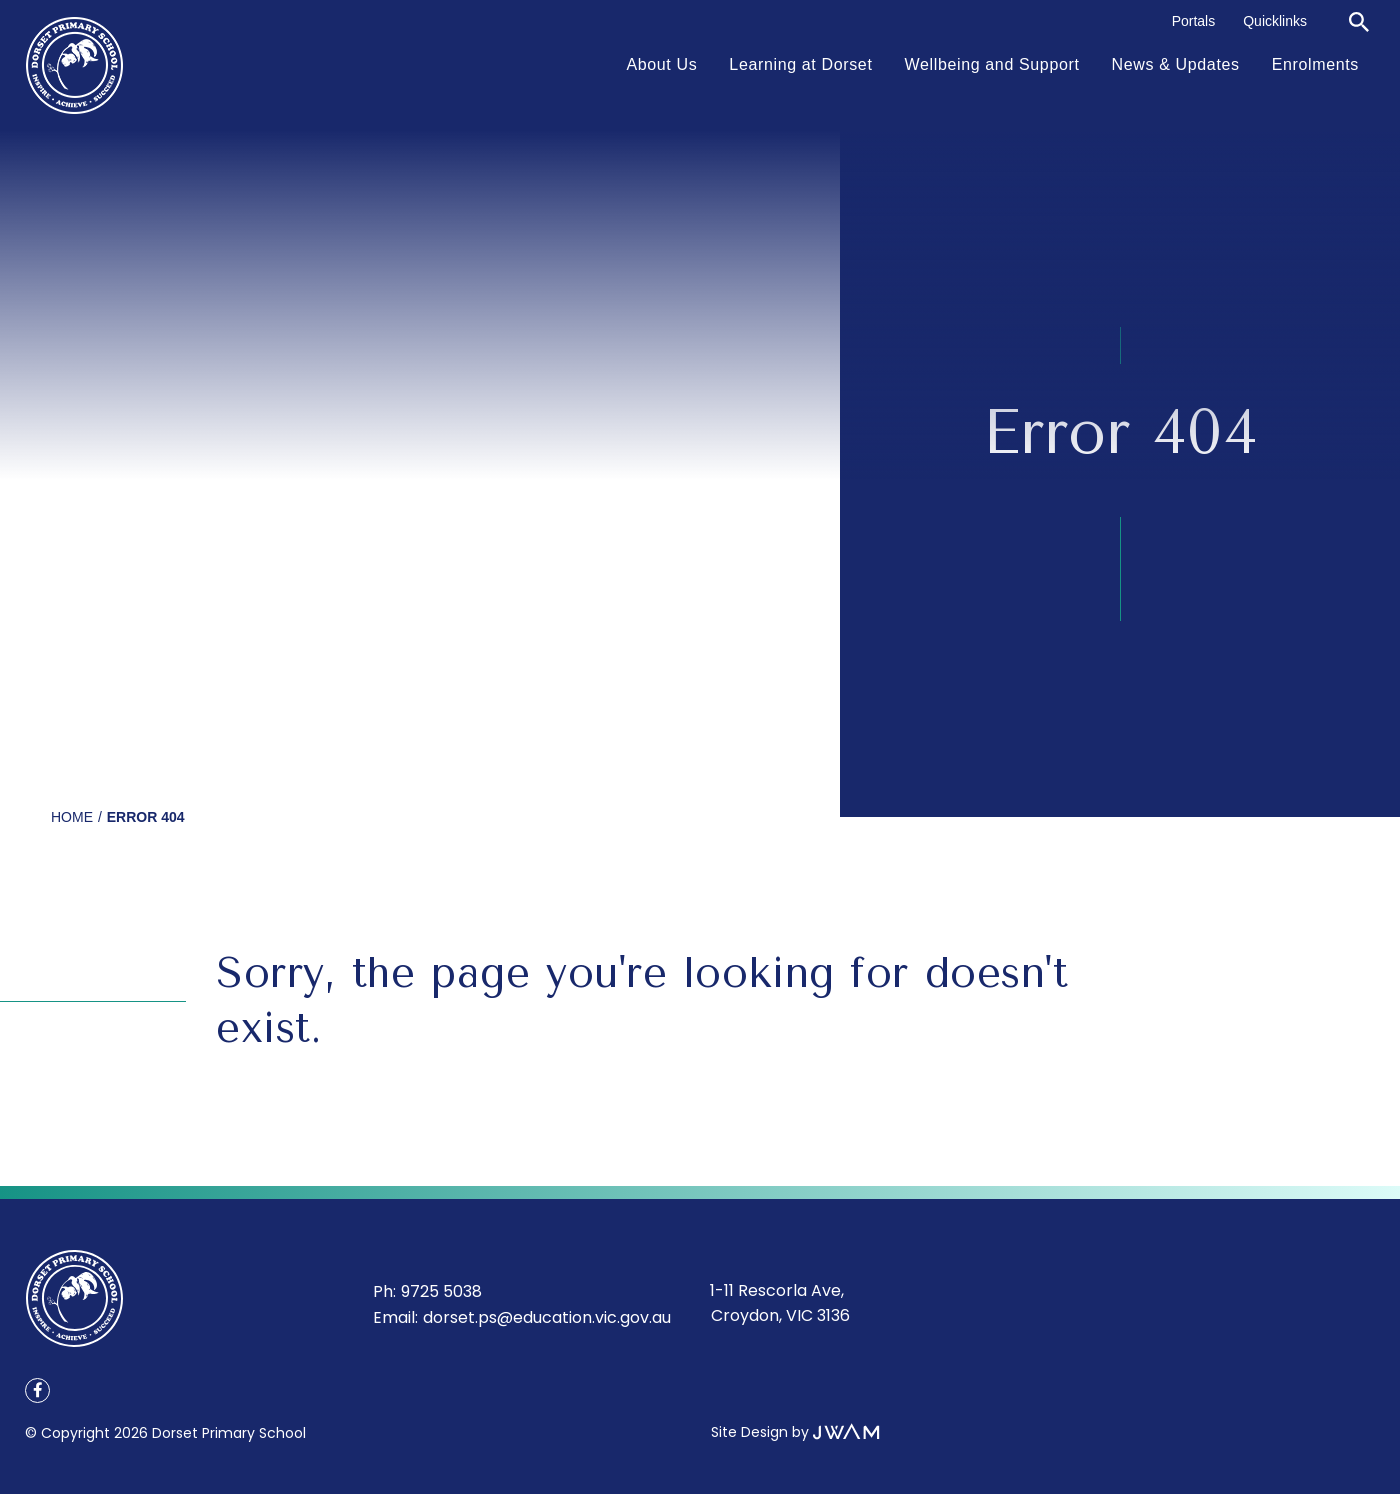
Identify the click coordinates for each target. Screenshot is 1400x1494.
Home (72, 817)
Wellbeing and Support (992, 64)
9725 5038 (441, 1291)
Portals (1194, 21)
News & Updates (1176, 64)
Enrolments (1315, 64)
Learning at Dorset (800, 64)
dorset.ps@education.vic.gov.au (547, 1317)
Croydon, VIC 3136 (780, 1315)
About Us (661, 64)
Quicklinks (1275, 21)
